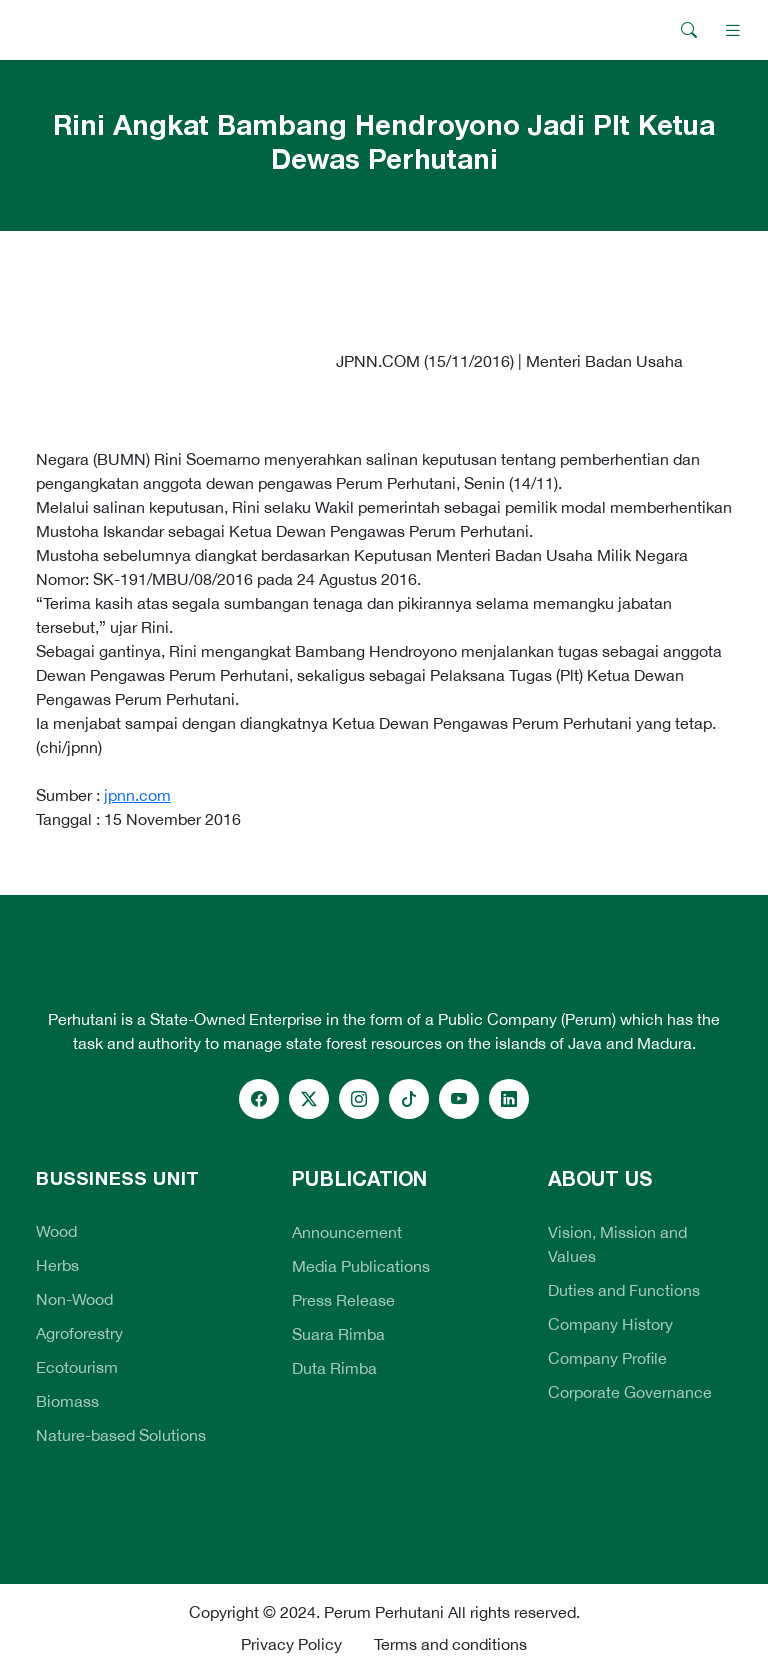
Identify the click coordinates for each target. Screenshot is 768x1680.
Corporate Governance (630, 1392)
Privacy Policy (291, 1644)
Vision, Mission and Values (617, 1244)
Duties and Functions (624, 1290)
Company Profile (607, 1358)
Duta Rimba (334, 1368)
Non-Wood (74, 1299)
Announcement (347, 1232)
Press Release (343, 1300)
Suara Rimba (338, 1334)
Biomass (67, 1401)
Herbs (57, 1265)
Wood (56, 1231)
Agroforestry (79, 1333)
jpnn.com (137, 795)
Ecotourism (77, 1367)
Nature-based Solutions (121, 1435)
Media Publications (361, 1266)
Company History (610, 1324)
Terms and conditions (450, 1644)
